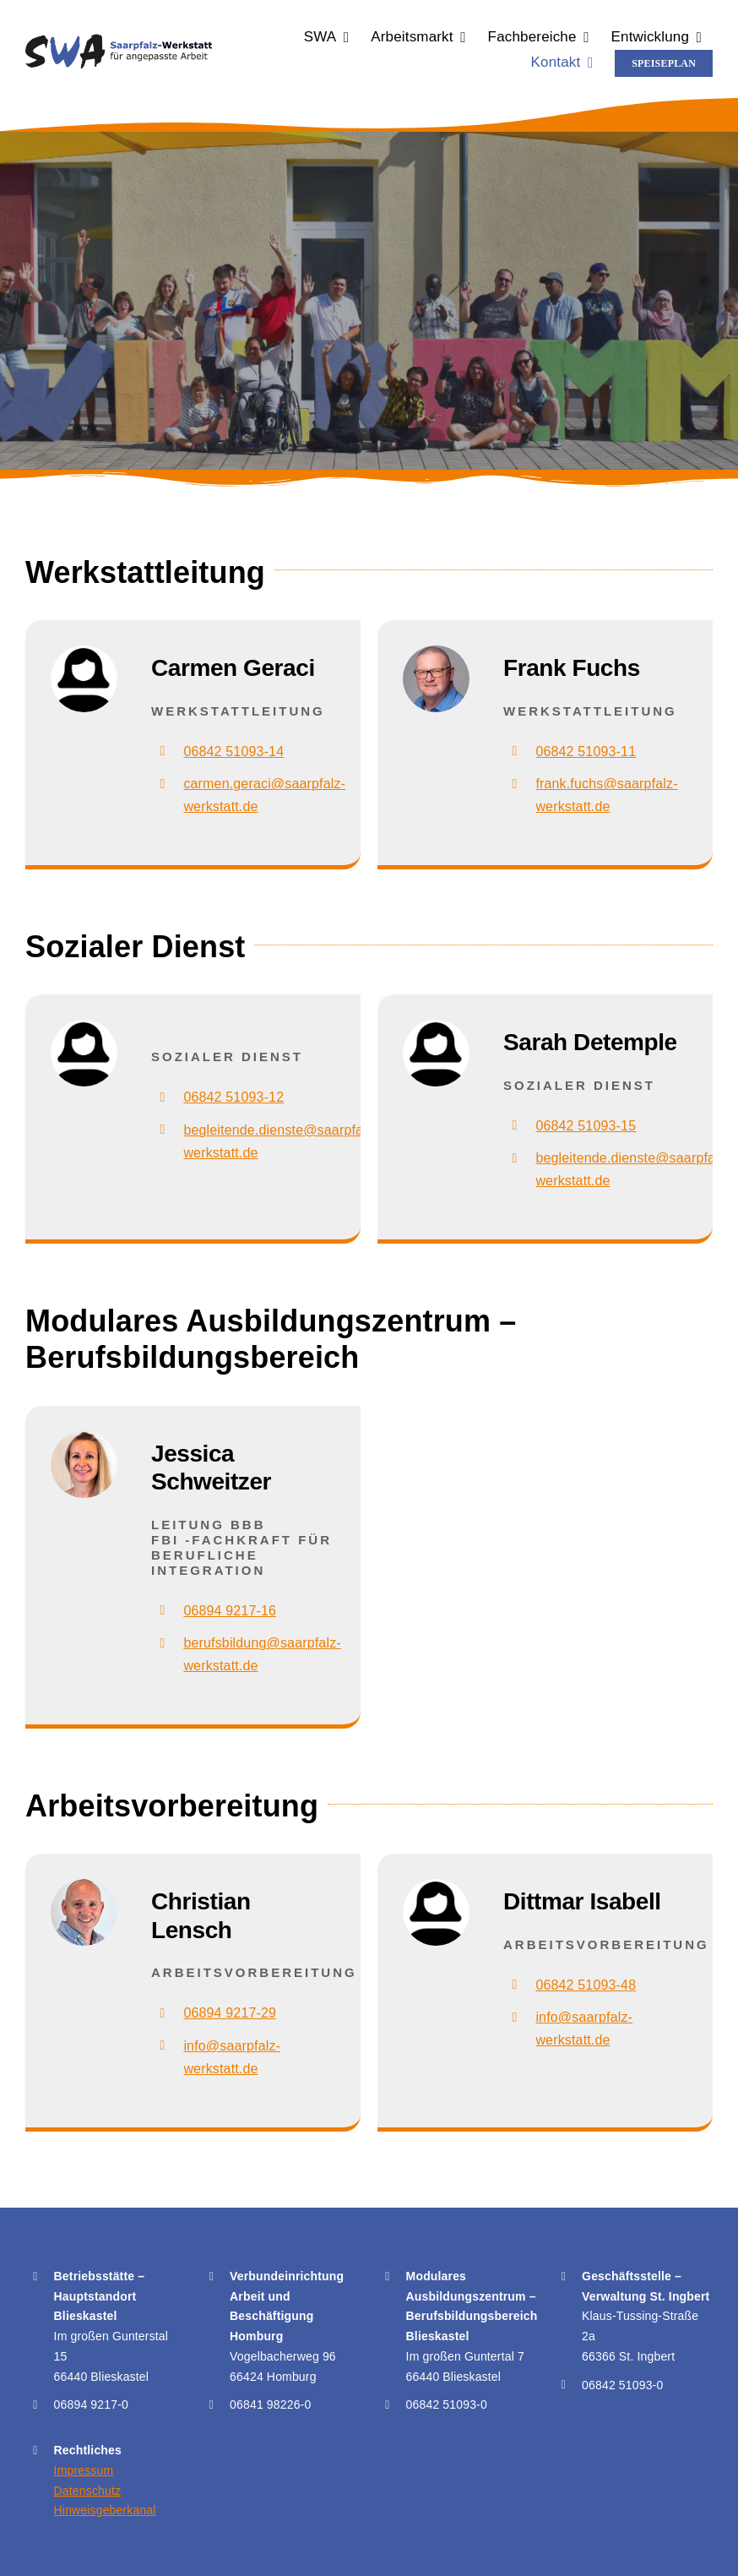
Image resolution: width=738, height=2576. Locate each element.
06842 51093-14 (233, 751)
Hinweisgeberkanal (105, 2510)
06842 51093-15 (585, 1126)
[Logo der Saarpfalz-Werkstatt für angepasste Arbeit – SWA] (118, 40)
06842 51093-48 (585, 1985)
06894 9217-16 (229, 1611)
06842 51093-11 (585, 751)
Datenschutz (88, 2490)
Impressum (84, 2470)
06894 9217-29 (229, 2013)
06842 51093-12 (233, 1097)
